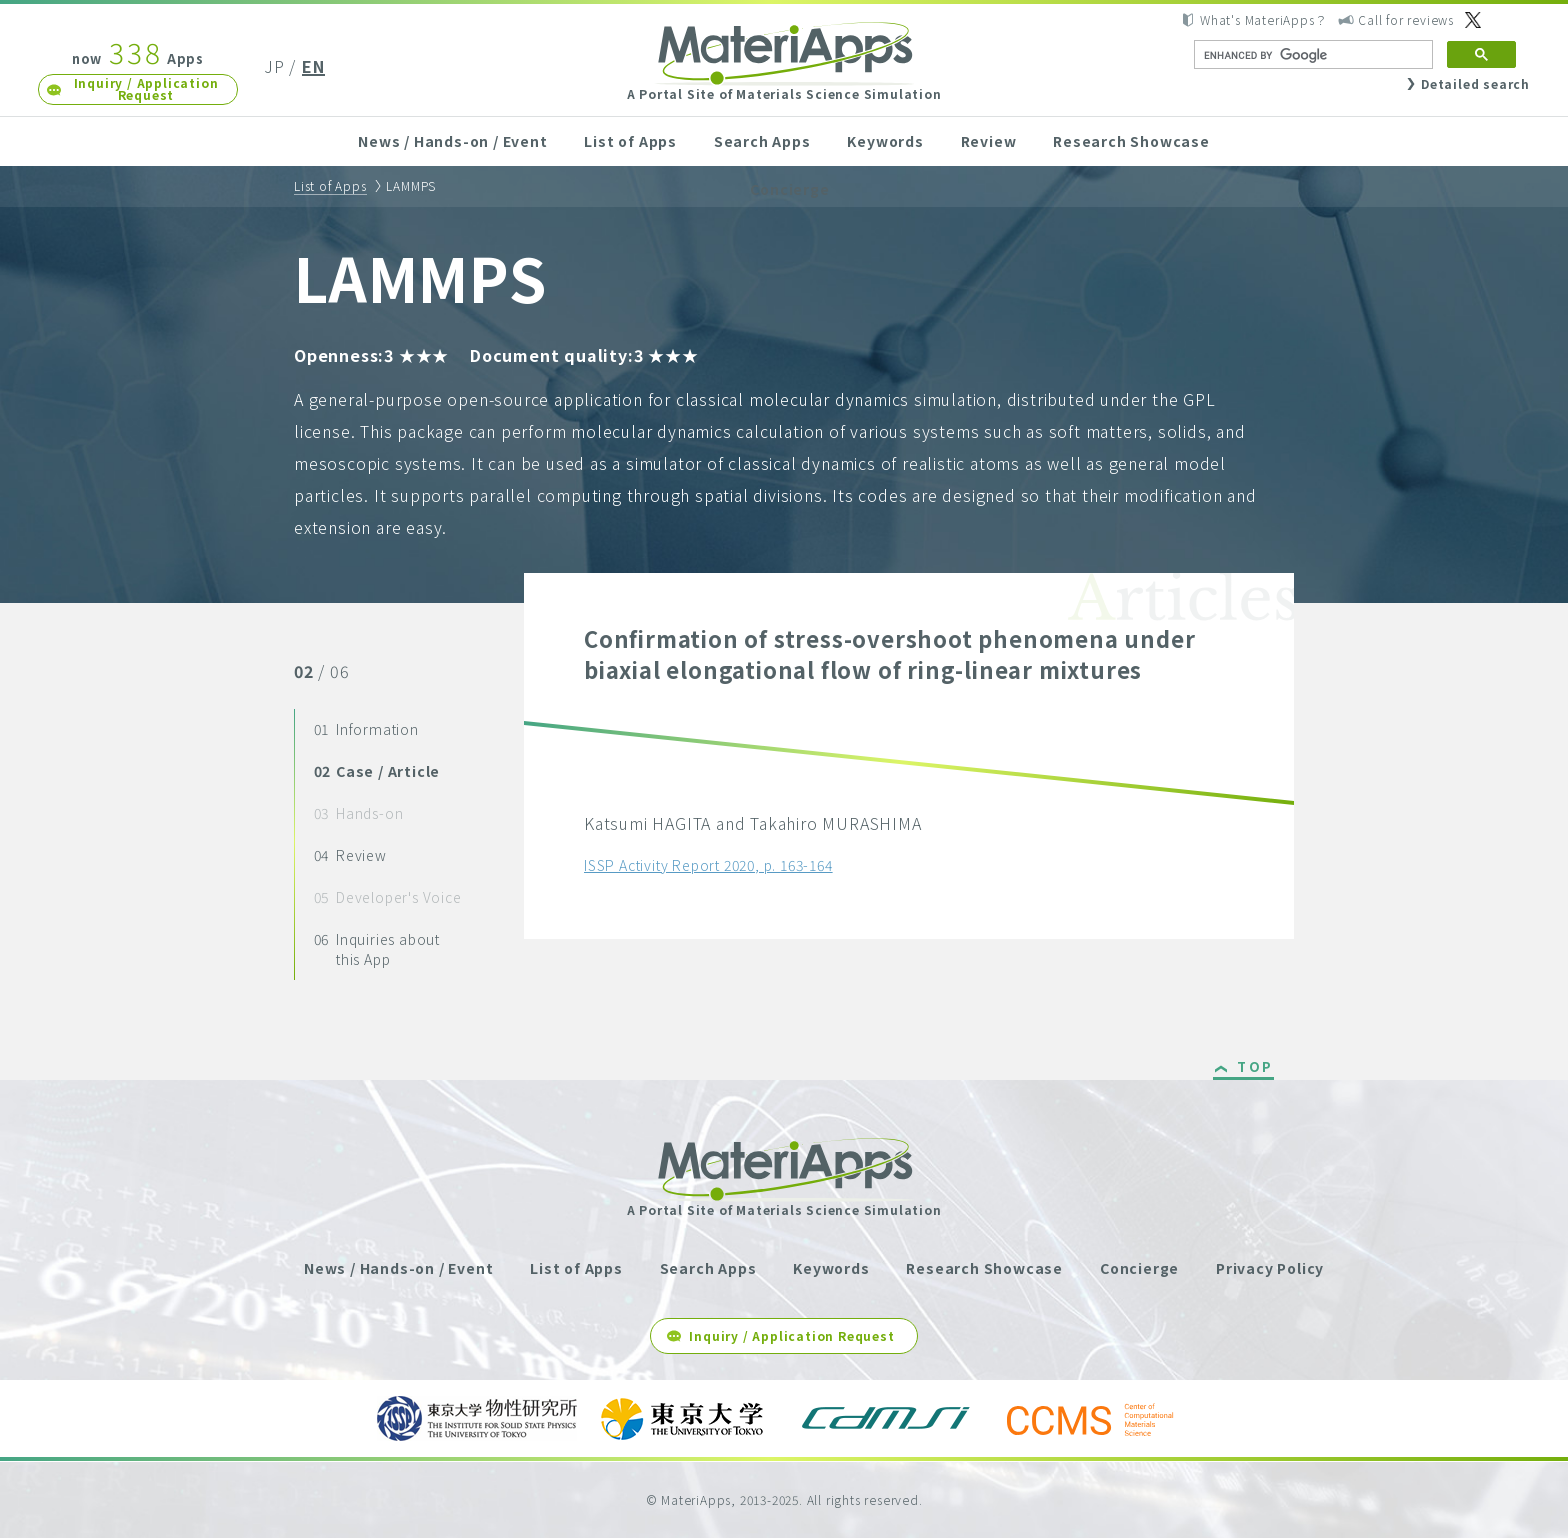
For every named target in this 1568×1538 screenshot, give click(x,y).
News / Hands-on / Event (452, 141)
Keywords (885, 141)
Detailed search (1475, 83)
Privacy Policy (1270, 1268)
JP (274, 66)
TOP (1255, 1068)
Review (989, 141)
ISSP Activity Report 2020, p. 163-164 (708, 865)
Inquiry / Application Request (146, 88)
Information (366, 729)
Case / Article (377, 771)
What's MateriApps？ (1263, 19)
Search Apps (762, 141)
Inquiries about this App (377, 949)
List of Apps (630, 141)
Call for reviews (1406, 19)
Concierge (789, 189)
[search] (1311, 55)
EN (313, 66)
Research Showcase (1131, 141)
